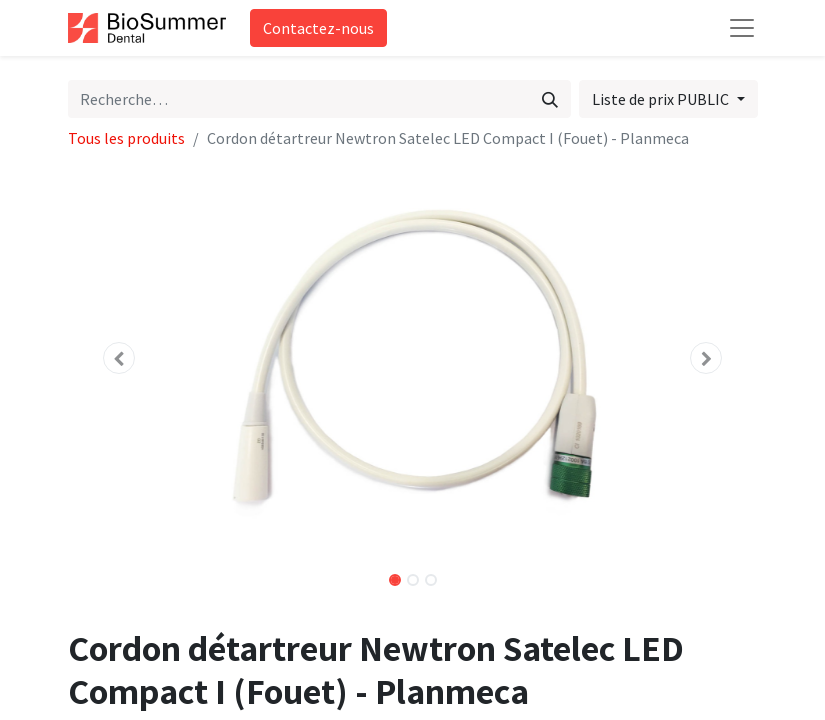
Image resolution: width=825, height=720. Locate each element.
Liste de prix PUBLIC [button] (662, 99)
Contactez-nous (318, 28)
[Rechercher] (550, 99)
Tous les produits (126, 138)
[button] (120, 358)
